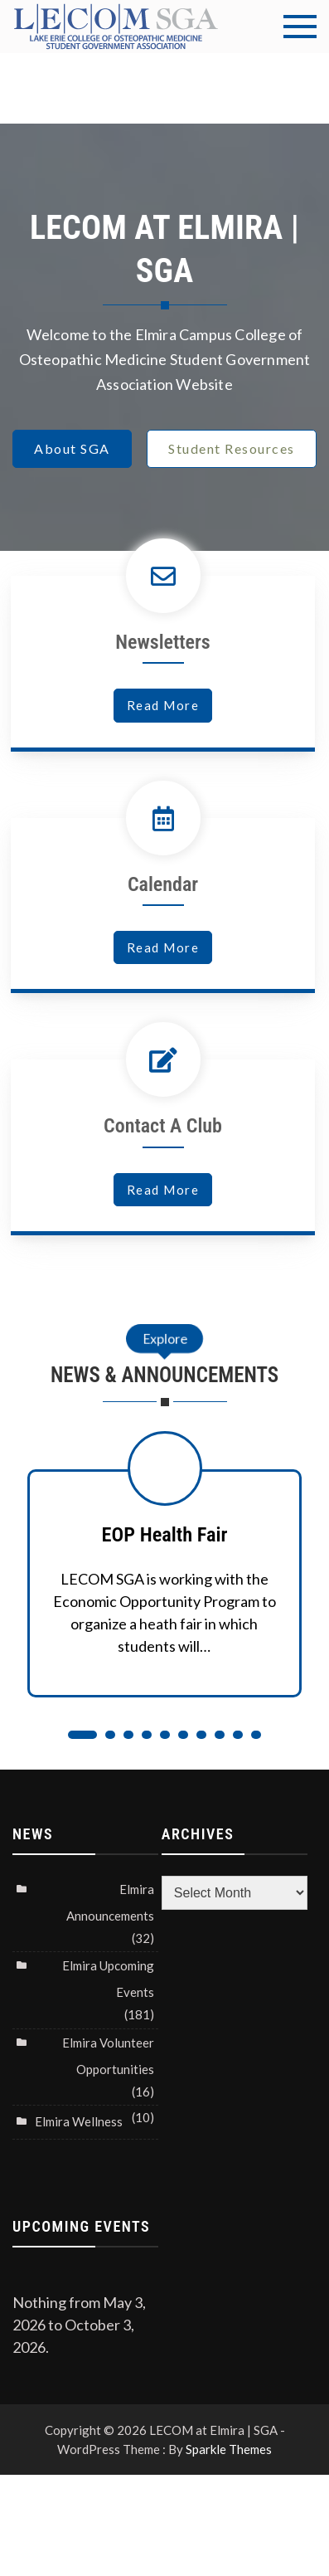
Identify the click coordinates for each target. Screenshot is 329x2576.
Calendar (163, 884)
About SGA (72, 448)
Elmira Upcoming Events (108, 1978)
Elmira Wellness (79, 2121)
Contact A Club (163, 1125)
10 (256, 1735)
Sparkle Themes (229, 2449)
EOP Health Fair (165, 1534)
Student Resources (231, 448)
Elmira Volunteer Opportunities (108, 2056)
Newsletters (162, 642)
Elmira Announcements (110, 1902)
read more (163, 705)
